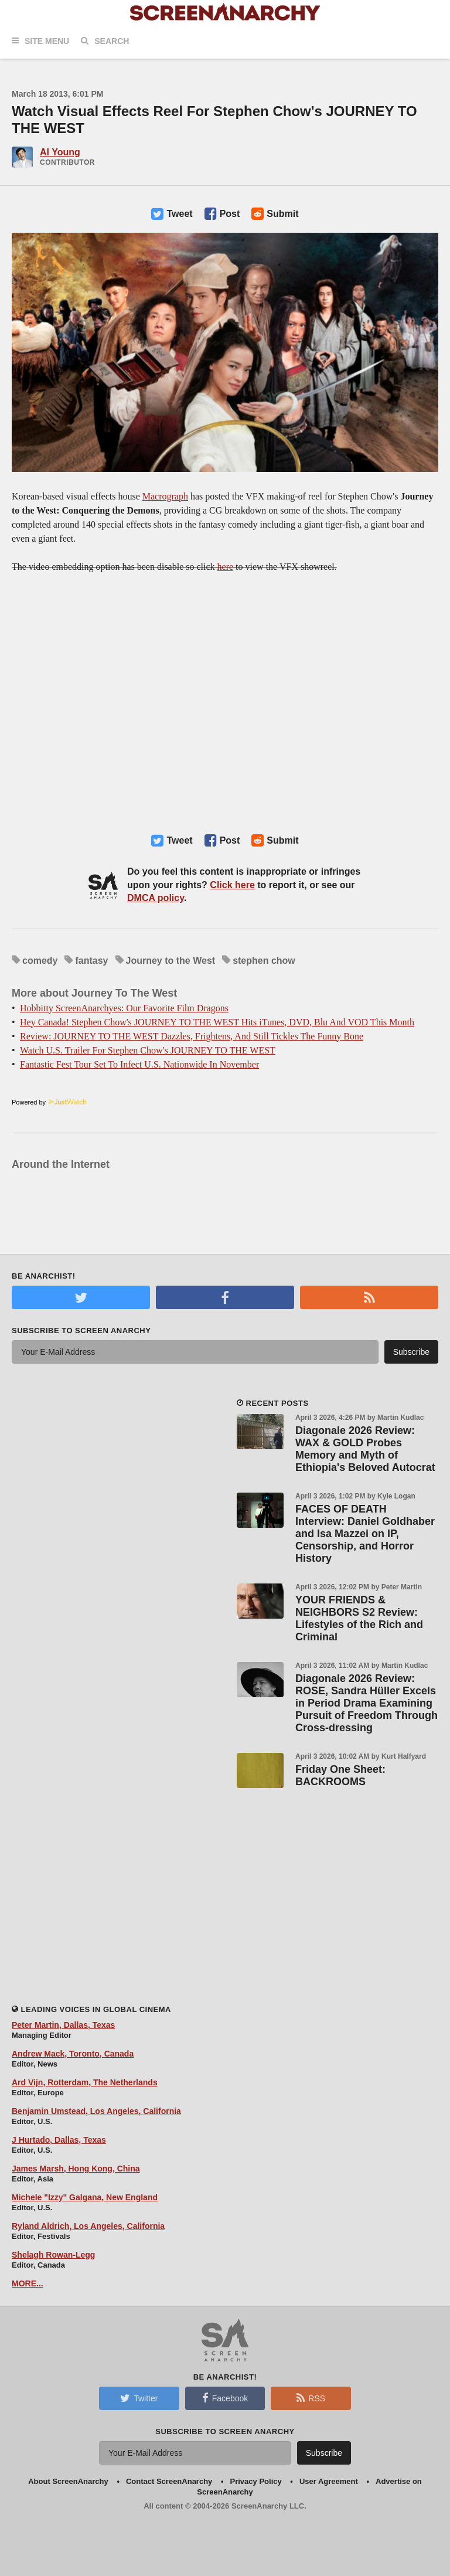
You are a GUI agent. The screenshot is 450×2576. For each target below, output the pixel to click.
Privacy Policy (256, 2481)
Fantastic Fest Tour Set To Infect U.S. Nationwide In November (139, 1064)
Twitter (139, 2398)
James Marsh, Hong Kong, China (76, 2168)
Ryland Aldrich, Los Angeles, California (88, 2226)
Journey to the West (171, 961)
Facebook (225, 2398)
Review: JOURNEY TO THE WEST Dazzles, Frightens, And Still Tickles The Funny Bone (191, 1036)
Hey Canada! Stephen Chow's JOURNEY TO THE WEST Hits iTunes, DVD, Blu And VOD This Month (217, 1022)
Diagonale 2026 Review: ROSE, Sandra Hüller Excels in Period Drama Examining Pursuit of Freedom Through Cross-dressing (366, 1703)
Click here (232, 885)
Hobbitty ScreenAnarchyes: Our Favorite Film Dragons (124, 1008)
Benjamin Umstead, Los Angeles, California (96, 2111)
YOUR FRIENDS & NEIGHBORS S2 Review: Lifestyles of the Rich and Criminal (359, 1618)
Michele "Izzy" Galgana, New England (85, 2197)
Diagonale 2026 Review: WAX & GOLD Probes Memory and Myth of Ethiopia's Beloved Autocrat (365, 1449)
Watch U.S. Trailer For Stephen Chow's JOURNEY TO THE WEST (147, 1050)
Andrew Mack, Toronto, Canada (73, 2053)
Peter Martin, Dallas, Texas (63, 2025)
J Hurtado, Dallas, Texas (59, 2140)
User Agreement (328, 2481)
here (225, 567)
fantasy (91, 961)
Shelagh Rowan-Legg (53, 2254)
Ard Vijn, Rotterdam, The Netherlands (85, 2082)
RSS (310, 2398)
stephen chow (264, 961)
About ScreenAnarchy (68, 2481)
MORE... (27, 2283)
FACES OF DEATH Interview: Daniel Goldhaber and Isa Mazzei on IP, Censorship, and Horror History (365, 1533)
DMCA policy (155, 898)
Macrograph (165, 496)
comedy (39, 961)
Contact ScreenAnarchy (169, 2481)
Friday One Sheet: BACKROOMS (340, 1775)
